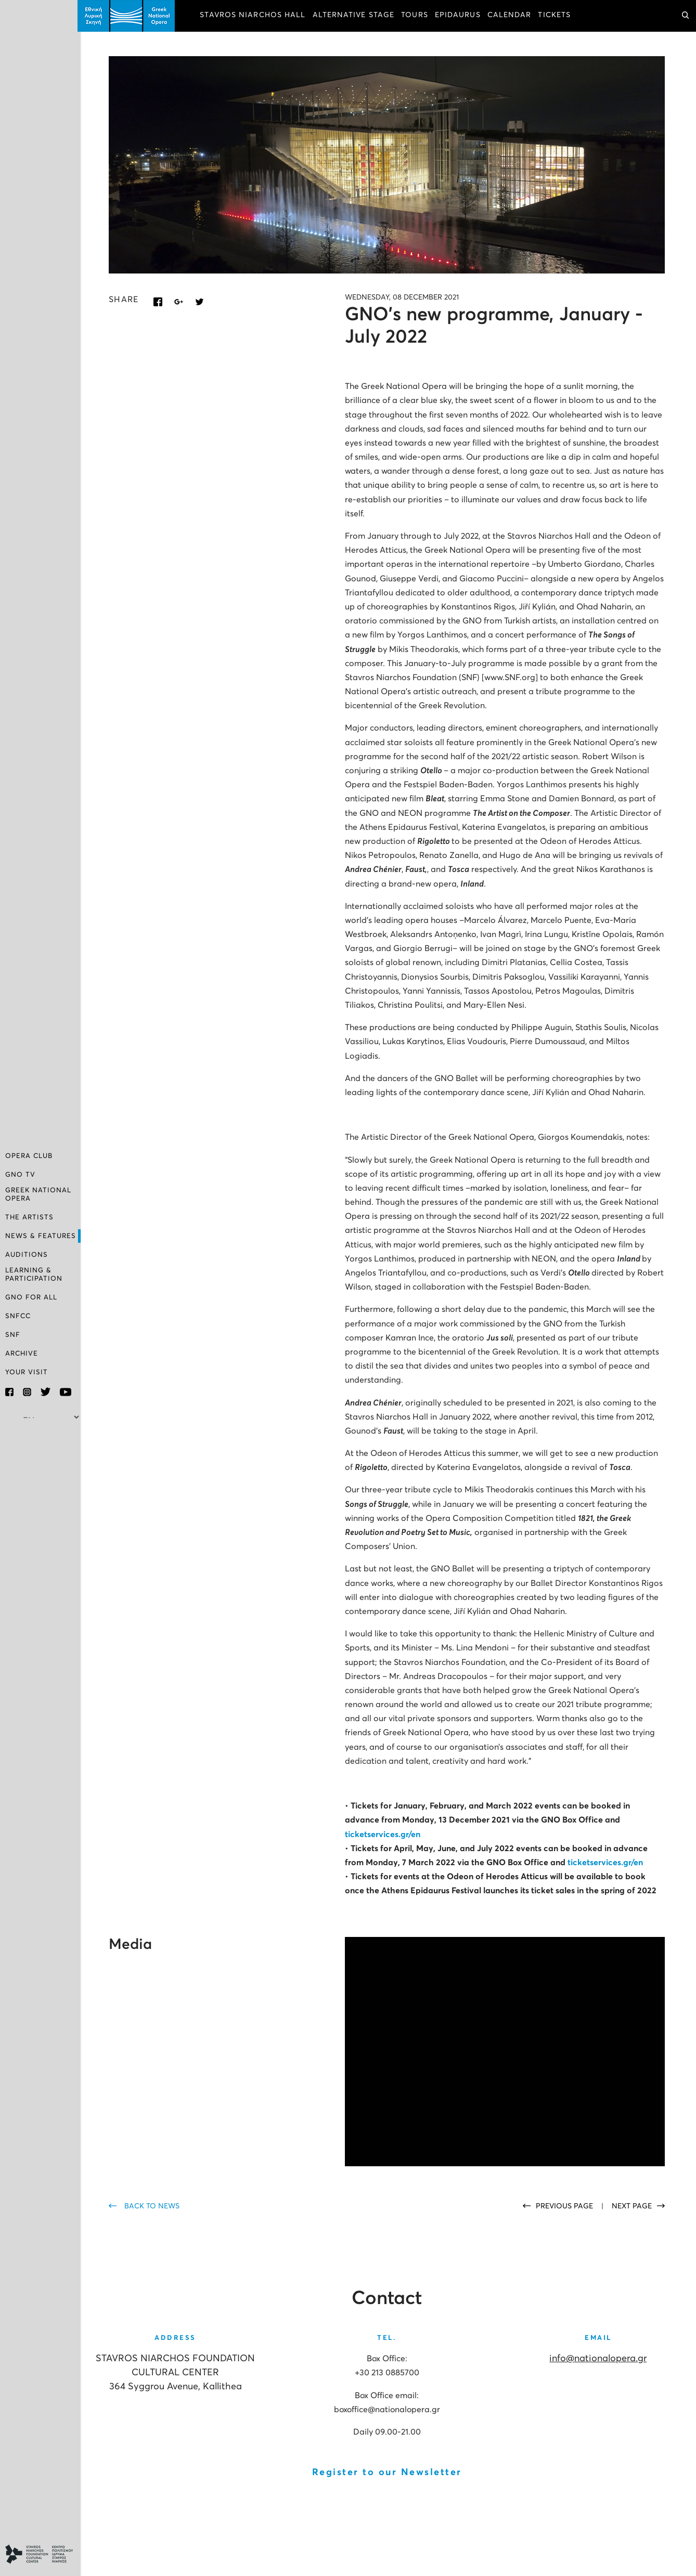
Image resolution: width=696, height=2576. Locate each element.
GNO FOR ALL (31, 1297)
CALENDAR (513, 15)
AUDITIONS (26, 1255)
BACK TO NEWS (155, 2205)
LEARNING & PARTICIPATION (33, 1274)
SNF (12, 1335)
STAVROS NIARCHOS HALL (255, 15)
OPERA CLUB (29, 1157)
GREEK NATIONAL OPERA (38, 1195)
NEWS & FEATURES (40, 1236)
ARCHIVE (21, 1353)
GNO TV (20, 1176)
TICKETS (557, 15)
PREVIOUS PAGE (565, 2205)
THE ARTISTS (29, 1218)
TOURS (417, 15)
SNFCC (18, 1316)
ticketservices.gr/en (384, 1833)
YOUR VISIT (26, 1372)
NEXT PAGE (632, 2205)
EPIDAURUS (461, 15)
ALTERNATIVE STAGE (356, 15)
